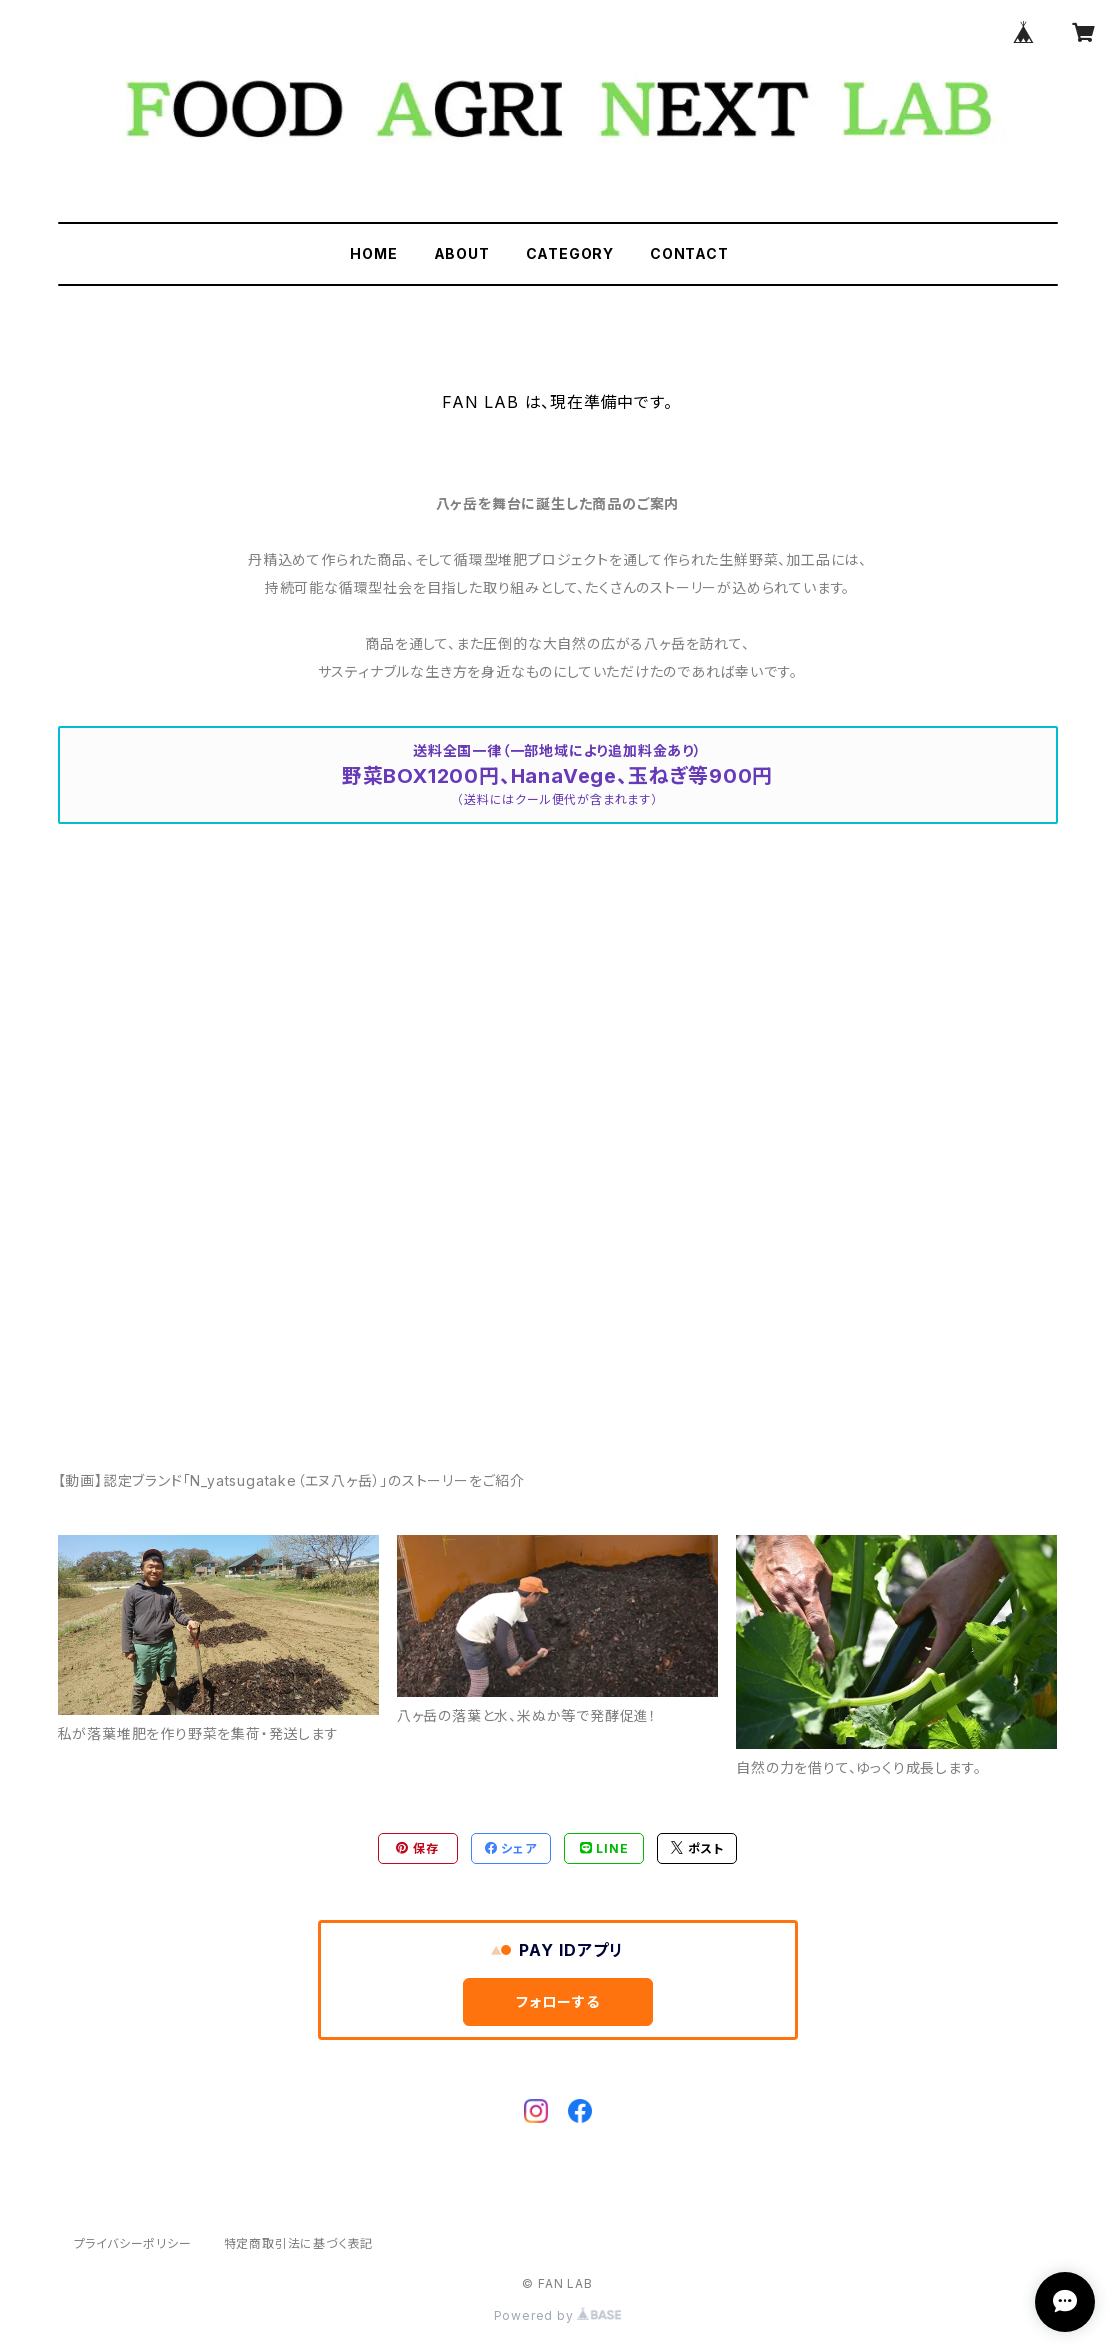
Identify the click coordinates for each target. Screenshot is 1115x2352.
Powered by (558, 2315)
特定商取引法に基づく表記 (299, 2243)
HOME (373, 253)
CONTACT (689, 253)
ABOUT (462, 253)
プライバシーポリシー (133, 2243)
